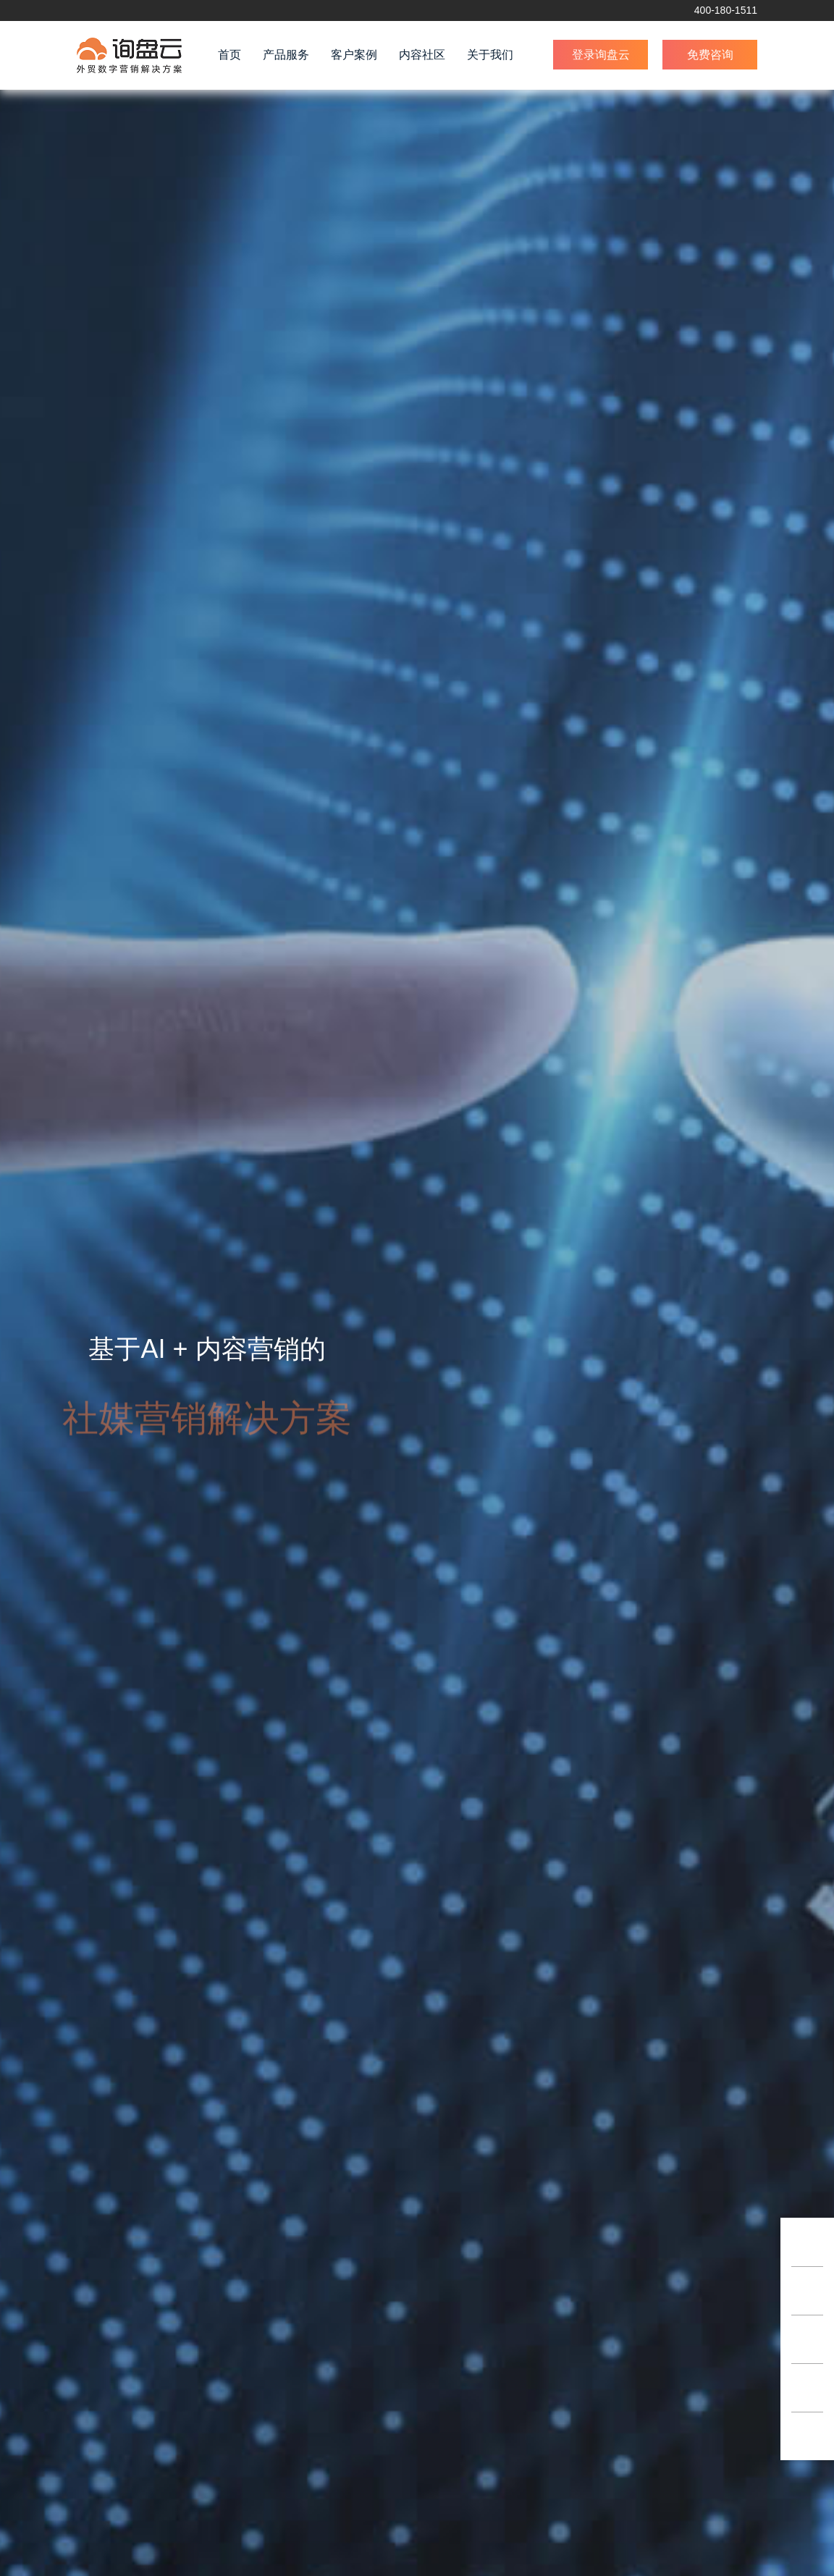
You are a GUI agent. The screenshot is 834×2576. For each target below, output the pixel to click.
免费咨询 (710, 54)
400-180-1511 (725, 10)
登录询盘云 (601, 54)
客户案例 (354, 54)
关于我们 (490, 54)
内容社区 (422, 54)
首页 (229, 54)
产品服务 (286, 54)
